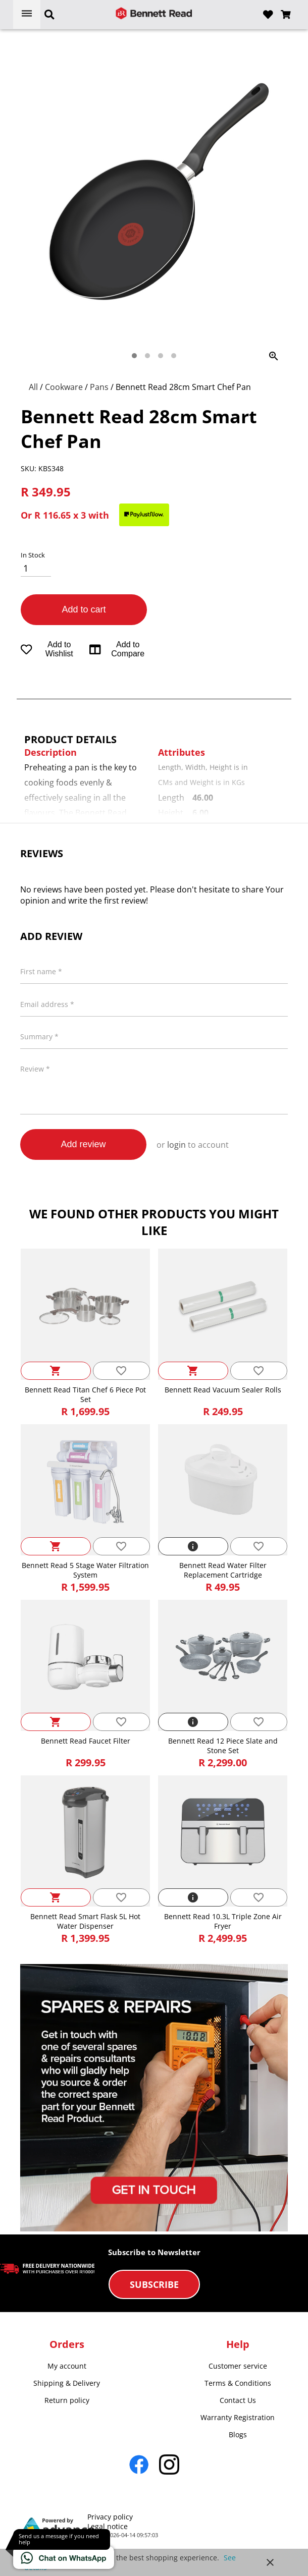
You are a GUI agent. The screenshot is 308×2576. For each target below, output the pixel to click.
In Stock (33, 554)
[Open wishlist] (268, 14)
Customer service (238, 2366)
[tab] (134, 355)
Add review (83, 1144)
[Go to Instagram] (169, 2464)
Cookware (65, 387)
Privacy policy (110, 2517)
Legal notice (107, 2526)
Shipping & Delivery (66, 2383)
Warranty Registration (237, 2417)
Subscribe (154, 2284)
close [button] (270, 2562)
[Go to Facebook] (139, 2464)
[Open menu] (26, 14)
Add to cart (84, 609)
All (34, 387)
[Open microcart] (286, 14)
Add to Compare (116, 649)
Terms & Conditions (237, 2383)
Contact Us (238, 2400)
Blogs (238, 2434)
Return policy (66, 2400)
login (176, 1144)
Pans (100, 387)
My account (66, 2366)
